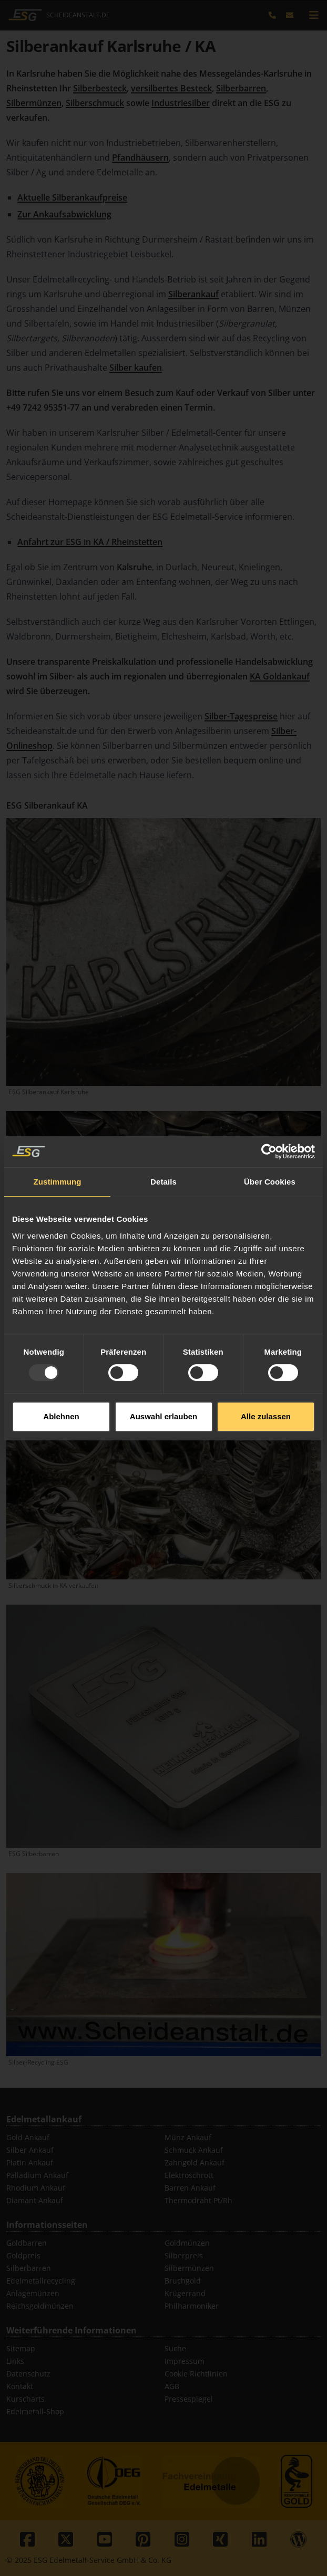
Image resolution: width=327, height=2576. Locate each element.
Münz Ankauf (188, 2137)
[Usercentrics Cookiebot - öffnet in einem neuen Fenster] (269, 1086)
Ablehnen (61, 1351)
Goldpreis (23, 2255)
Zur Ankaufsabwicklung (64, 214)
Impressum (185, 2361)
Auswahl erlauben (163, 1351)
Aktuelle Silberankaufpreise (72, 197)
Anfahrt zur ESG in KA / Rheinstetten (89, 542)
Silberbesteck (100, 88)
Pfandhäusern (140, 157)
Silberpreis (184, 2255)
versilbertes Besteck (171, 88)
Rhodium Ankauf (35, 2188)
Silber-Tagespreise (241, 716)
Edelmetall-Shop (35, 2411)
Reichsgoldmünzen (40, 2306)
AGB (172, 2386)
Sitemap (20, 2348)
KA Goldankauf (280, 676)
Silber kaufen (135, 367)
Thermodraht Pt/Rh (198, 2200)
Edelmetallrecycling (40, 2281)
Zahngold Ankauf (194, 2162)
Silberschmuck (95, 103)
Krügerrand (185, 2293)
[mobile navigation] (314, 15)
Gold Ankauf (27, 2137)
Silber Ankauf (30, 2150)
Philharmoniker (192, 2306)
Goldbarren (26, 2243)
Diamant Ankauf (34, 2200)
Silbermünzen (34, 103)
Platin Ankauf (29, 2162)
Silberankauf (193, 294)
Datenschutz (28, 2374)
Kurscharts (25, 2399)
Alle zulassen (266, 1351)
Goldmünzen (187, 2243)
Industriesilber (180, 103)
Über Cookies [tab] (269, 1116)
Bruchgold (183, 2281)
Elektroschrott (189, 2175)
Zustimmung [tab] (57, 1116)
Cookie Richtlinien (196, 2374)
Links (15, 2361)
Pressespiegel (189, 2399)
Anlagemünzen (32, 2293)
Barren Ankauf (190, 2188)
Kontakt (19, 2386)
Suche (175, 2348)
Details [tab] (163, 1116)
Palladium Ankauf (37, 2175)
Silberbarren (241, 88)
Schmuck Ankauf (194, 2150)
